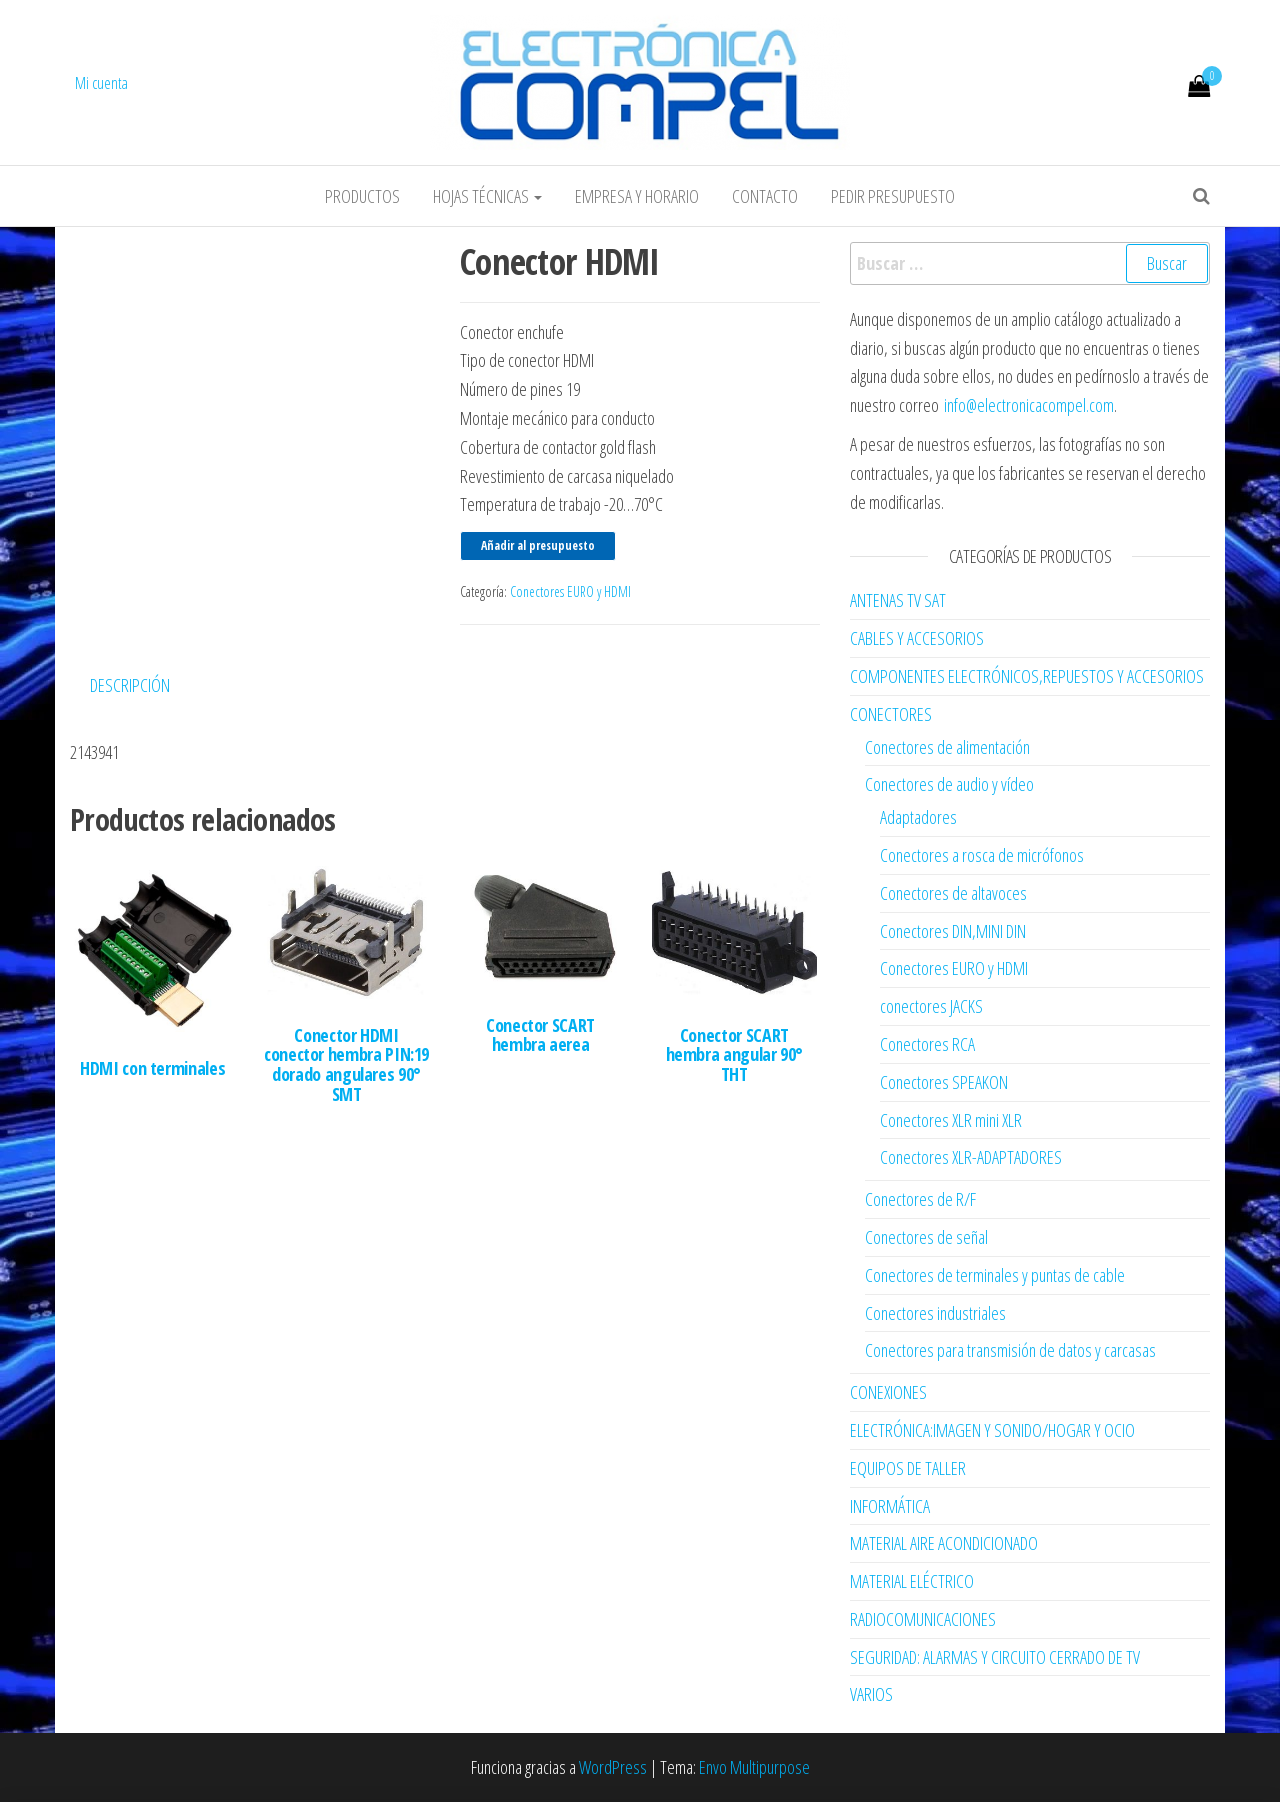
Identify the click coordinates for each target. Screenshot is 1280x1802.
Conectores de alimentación (947, 747)
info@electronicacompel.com (1029, 405)
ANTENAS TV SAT (898, 600)
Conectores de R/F (920, 1199)
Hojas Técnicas (487, 196)
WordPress (613, 1767)
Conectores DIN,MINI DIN (953, 931)
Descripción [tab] (130, 685)
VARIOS (871, 1694)
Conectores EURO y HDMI (570, 591)
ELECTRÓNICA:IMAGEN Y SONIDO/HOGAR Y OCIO (992, 1430)
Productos (362, 196)
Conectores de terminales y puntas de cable (995, 1275)
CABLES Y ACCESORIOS (917, 638)
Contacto (765, 196)
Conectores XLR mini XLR (951, 1120)
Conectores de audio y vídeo (949, 784)
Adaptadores (918, 817)
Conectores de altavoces (953, 893)
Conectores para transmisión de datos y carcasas (1010, 1350)
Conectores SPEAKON (944, 1082)
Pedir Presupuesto (893, 196)
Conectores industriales (935, 1313)
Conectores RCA (927, 1044)
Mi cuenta (101, 83)
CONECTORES (891, 714)
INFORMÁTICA (890, 1506)
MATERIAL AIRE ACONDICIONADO (944, 1543)
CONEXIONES (888, 1392)
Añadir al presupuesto (538, 545)
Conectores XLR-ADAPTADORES (971, 1157)
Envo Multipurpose (754, 1767)
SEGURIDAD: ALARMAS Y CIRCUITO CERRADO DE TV (995, 1657)
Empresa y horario (637, 196)
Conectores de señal (926, 1237)
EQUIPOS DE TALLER (908, 1468)
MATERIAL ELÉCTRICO (912, 1581)
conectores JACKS (931, 1006)
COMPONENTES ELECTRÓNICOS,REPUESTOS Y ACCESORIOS (1027, 676)
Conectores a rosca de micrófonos (982, 855)
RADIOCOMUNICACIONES (923, 1619)
